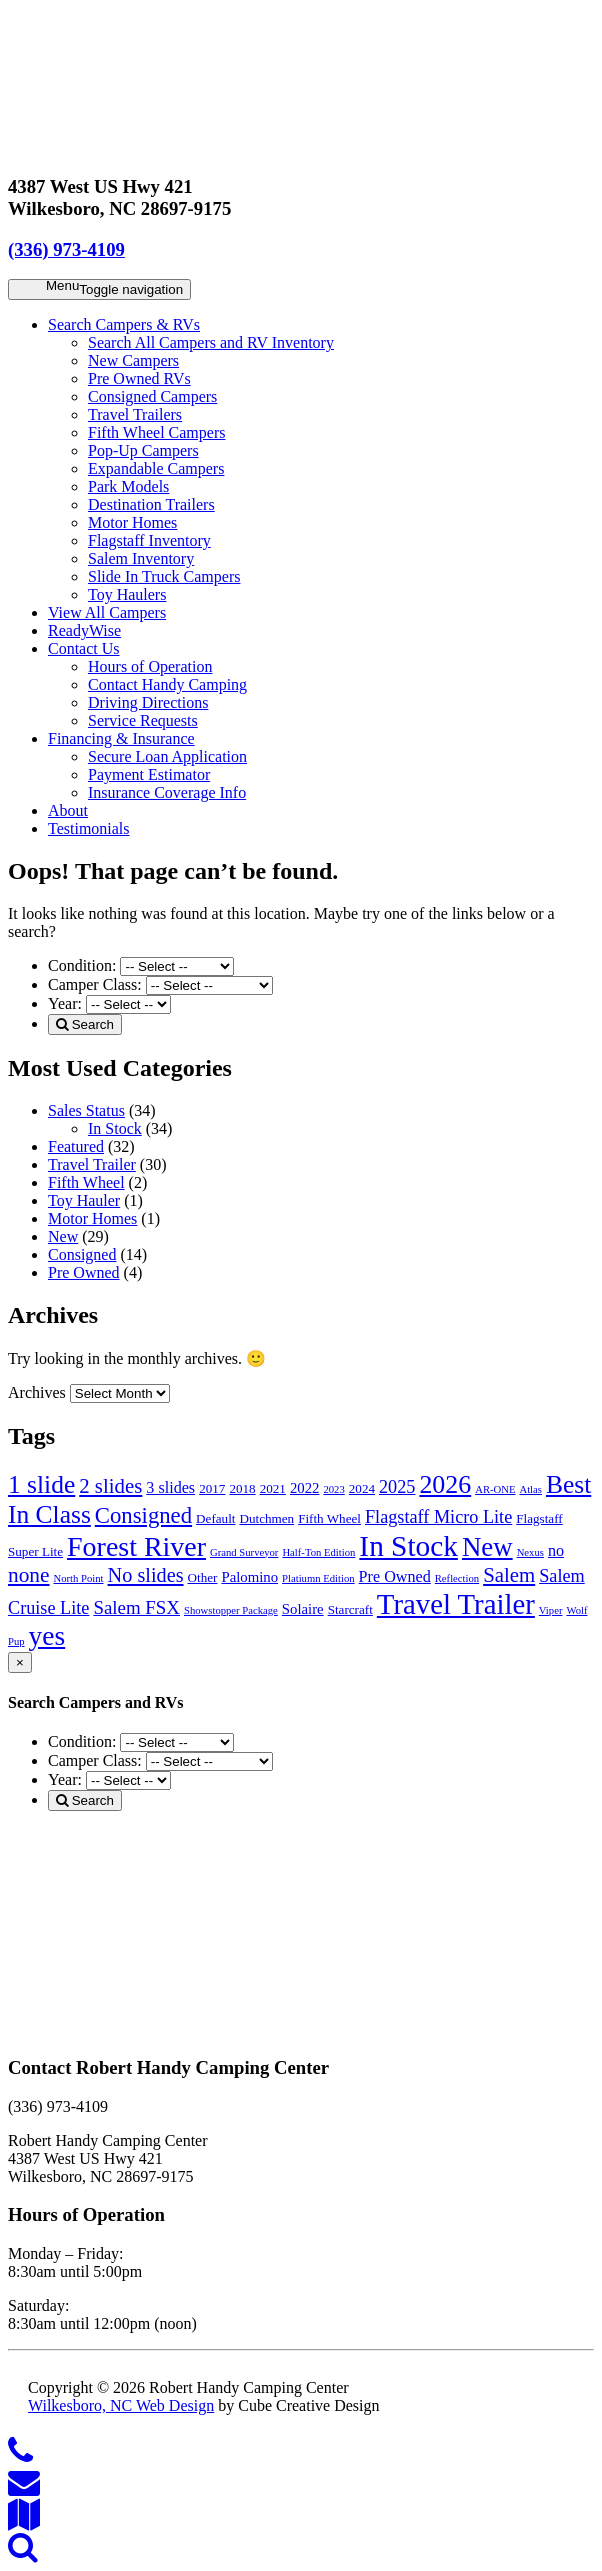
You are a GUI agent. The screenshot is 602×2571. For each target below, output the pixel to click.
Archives (37, 1392)
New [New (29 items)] (487, 1547)
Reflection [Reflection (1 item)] (457, 1578)
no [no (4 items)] (556, 1550)
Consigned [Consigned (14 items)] (143, 1515)
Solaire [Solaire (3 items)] (303, 1609)
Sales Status (86, 1110)
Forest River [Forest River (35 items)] (136, 1546)
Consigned (82, 1254)
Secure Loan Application (167, 756)
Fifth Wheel (86, 1182)
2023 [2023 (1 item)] (333, 1489)
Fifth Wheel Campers (156, 432)
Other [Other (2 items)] (203, 1577)
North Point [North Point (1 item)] (79, 1578)
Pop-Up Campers (143, 450)
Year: (67, 1003)
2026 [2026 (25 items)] (445, 1484)
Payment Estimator (149, 774)
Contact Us (84, 648)
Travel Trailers (135, 414)
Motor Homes (132, 522)
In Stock (115, 1128)
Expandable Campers (156, 468)
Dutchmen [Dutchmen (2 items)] (266, 1518)
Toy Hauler (84, 1200)
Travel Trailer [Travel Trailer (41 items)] (456, 1604)
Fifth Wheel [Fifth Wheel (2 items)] (329, 1518)
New (63, 1236)
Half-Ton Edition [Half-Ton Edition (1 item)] (318, 1552)
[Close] (20, 1662)
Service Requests (143, 720)
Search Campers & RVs (124, 324)
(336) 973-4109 (66, 249)
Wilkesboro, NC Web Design (121, 2405)
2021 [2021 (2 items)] (273, 1488)
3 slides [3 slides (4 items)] (170, 1487)
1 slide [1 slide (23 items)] (41, 1484)
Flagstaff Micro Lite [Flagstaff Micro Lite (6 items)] (438, 1517)
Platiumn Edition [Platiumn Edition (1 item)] (318, 1578)
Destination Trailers (151, 504)
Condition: (84, 965)
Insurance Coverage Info (167, 792)
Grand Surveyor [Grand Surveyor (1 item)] (244, 1552)
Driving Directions (148, 702)
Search (85, 1024)
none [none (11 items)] (29, 1575)
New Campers (133, 360)
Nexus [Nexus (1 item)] (530, 1552)
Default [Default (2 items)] (215, 1518)
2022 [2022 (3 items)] (305, 1488)
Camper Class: (97, 984)
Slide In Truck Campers (164, 576)
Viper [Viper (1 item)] (551, 1610)
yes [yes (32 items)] (47, 1636)
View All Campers (107, 612)
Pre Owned (84, 1272)
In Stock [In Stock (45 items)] (408, 1546)
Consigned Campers (152, 396)
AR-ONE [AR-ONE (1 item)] (495, 1489)
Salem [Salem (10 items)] (509, 1575)
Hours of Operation (150, 666)
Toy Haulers (127, 594)
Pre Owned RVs (139, 378)
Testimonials (89, 828)
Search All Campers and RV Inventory (211, 342)
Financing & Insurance (121, 738)
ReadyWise (84, 630)
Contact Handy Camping (167, 684)
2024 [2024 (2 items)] (362, 1488)
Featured (76, 1146)
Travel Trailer (92, 1164)
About (68, 810)
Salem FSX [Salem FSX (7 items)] (136, 1607)
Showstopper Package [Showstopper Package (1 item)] (231, 1610)
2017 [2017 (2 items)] (212, 1488)
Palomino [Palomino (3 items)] (249, 1577)
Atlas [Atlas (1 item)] (530, 1489)
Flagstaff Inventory (149, 540)
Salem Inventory (141, 558)
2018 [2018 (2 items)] (242, 1488)
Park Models (128, 486)
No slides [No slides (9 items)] (146, 1575)
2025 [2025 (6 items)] (397, 1487)
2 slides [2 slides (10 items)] (110, 1486)
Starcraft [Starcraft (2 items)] (350, 1609)
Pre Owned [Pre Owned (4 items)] (395, 1576)
